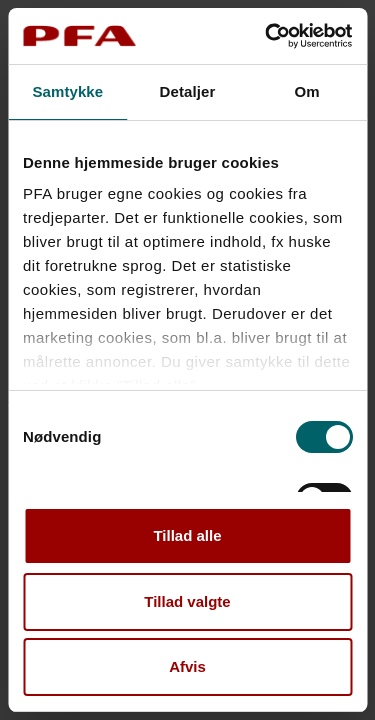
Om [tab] (307, 91)
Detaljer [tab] (188, 91)
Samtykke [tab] (67, 91)
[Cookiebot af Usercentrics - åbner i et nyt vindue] (267, 36)
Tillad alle (187, 535)
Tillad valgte (187, 601)
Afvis (187, 666)
